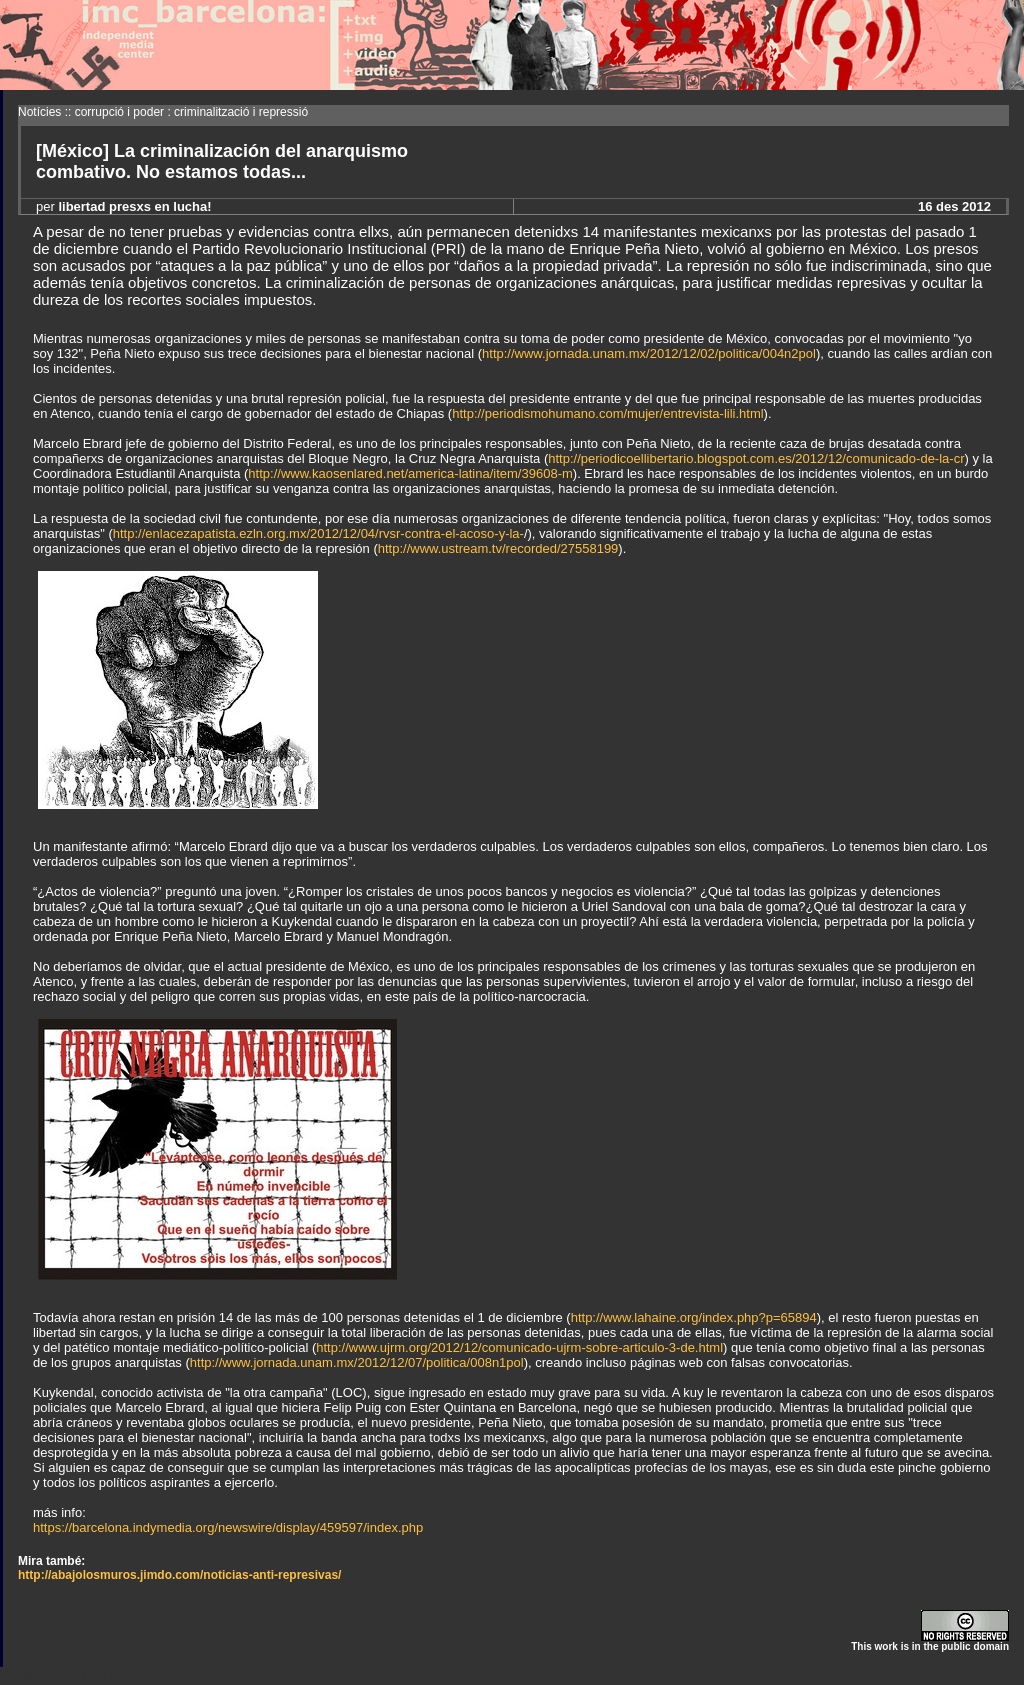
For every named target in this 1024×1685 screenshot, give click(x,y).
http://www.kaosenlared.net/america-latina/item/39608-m (410, 473)
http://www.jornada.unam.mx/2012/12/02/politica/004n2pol (649, 353)
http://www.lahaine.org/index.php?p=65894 (694, 1317)
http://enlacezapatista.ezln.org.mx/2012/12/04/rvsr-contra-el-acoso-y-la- (318, 533)
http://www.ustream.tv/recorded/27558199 (498, 548)
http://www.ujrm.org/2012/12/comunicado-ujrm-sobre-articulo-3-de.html (519, 1347)
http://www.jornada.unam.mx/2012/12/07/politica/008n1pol (357, 1362)
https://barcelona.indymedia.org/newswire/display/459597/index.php (228, 1527)
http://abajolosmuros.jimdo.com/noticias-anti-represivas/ (179, 1575)
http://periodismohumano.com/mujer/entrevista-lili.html (607, 413)
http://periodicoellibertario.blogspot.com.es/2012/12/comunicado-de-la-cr (756, 458)
